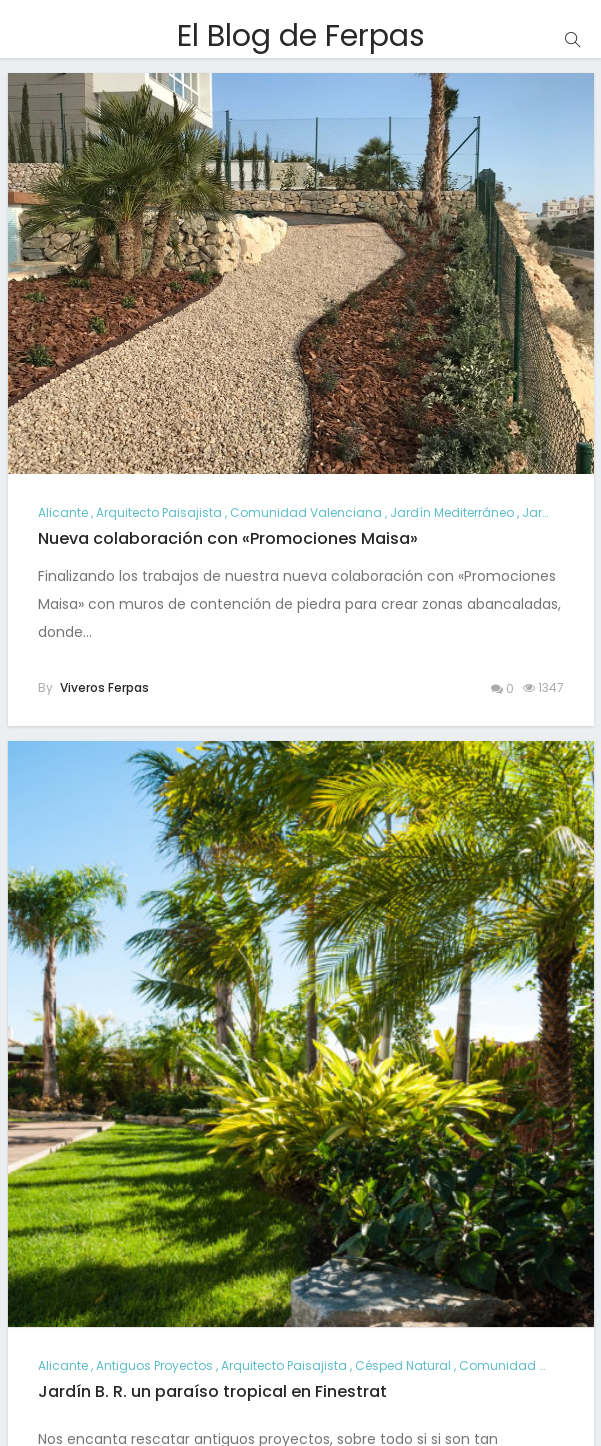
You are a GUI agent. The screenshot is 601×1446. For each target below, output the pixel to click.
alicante (63, 512)
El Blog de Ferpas (301, 36)
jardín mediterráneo (452, 512)
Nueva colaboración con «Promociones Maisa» (228, 538)
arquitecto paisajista (159, 512)
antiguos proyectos (154, 1365)
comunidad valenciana (306, 512)
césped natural (403, 1365)
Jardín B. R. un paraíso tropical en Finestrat (212, 1391)
